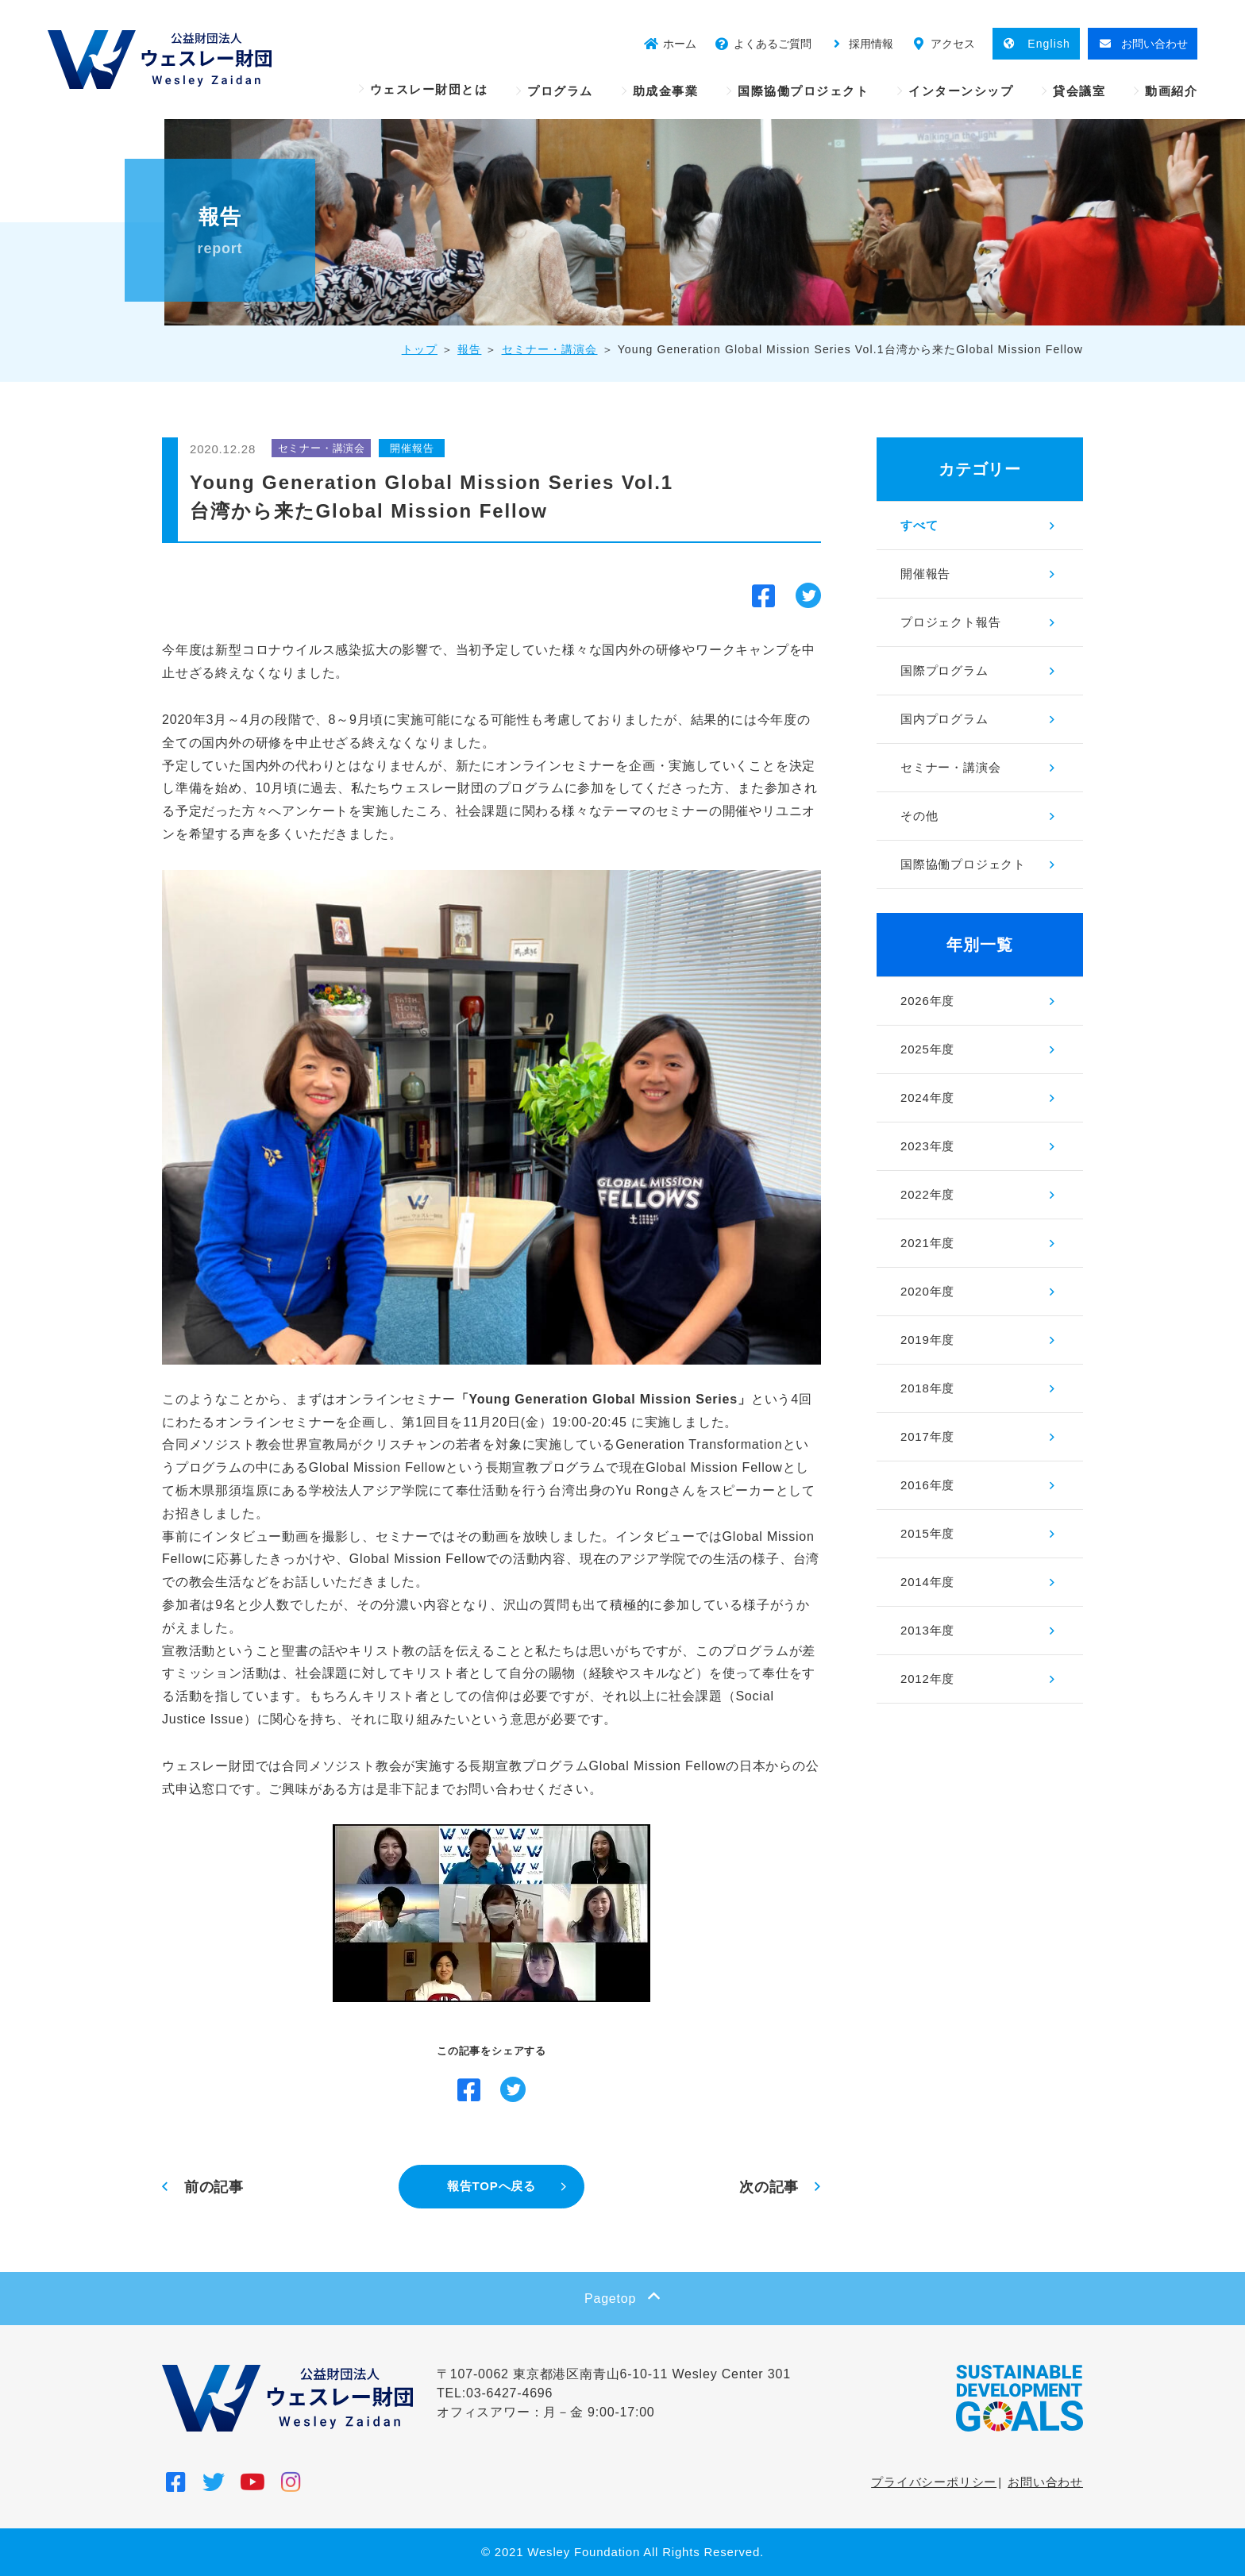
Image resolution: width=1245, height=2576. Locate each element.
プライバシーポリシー (933, 2482)
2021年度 (927, 1242)
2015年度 (927, 1533)
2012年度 (927, 1678)
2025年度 (927, 1049)
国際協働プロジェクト (803, 91)
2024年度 (927, 1097)
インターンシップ (960, 91)
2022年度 (927, 1194)
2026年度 (927, 1000)
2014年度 (927, 1581)
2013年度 (927, 1630)
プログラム (560, 91)
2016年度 (927, 1485)
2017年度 (927, 1436)
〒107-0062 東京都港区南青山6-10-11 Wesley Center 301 (614, 2374)
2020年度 (927, 1291)
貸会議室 (1079, 91)
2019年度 (927, 1339)
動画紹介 (1171, 91)
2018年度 (927, 1388)
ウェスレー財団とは (429, 89)
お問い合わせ (1045, 2482)
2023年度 (927, 1146)
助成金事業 (666, 91)
